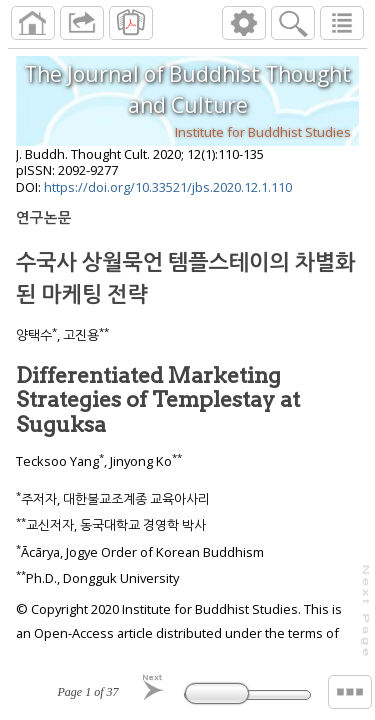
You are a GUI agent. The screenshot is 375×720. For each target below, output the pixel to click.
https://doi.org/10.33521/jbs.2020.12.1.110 (168, 187)
